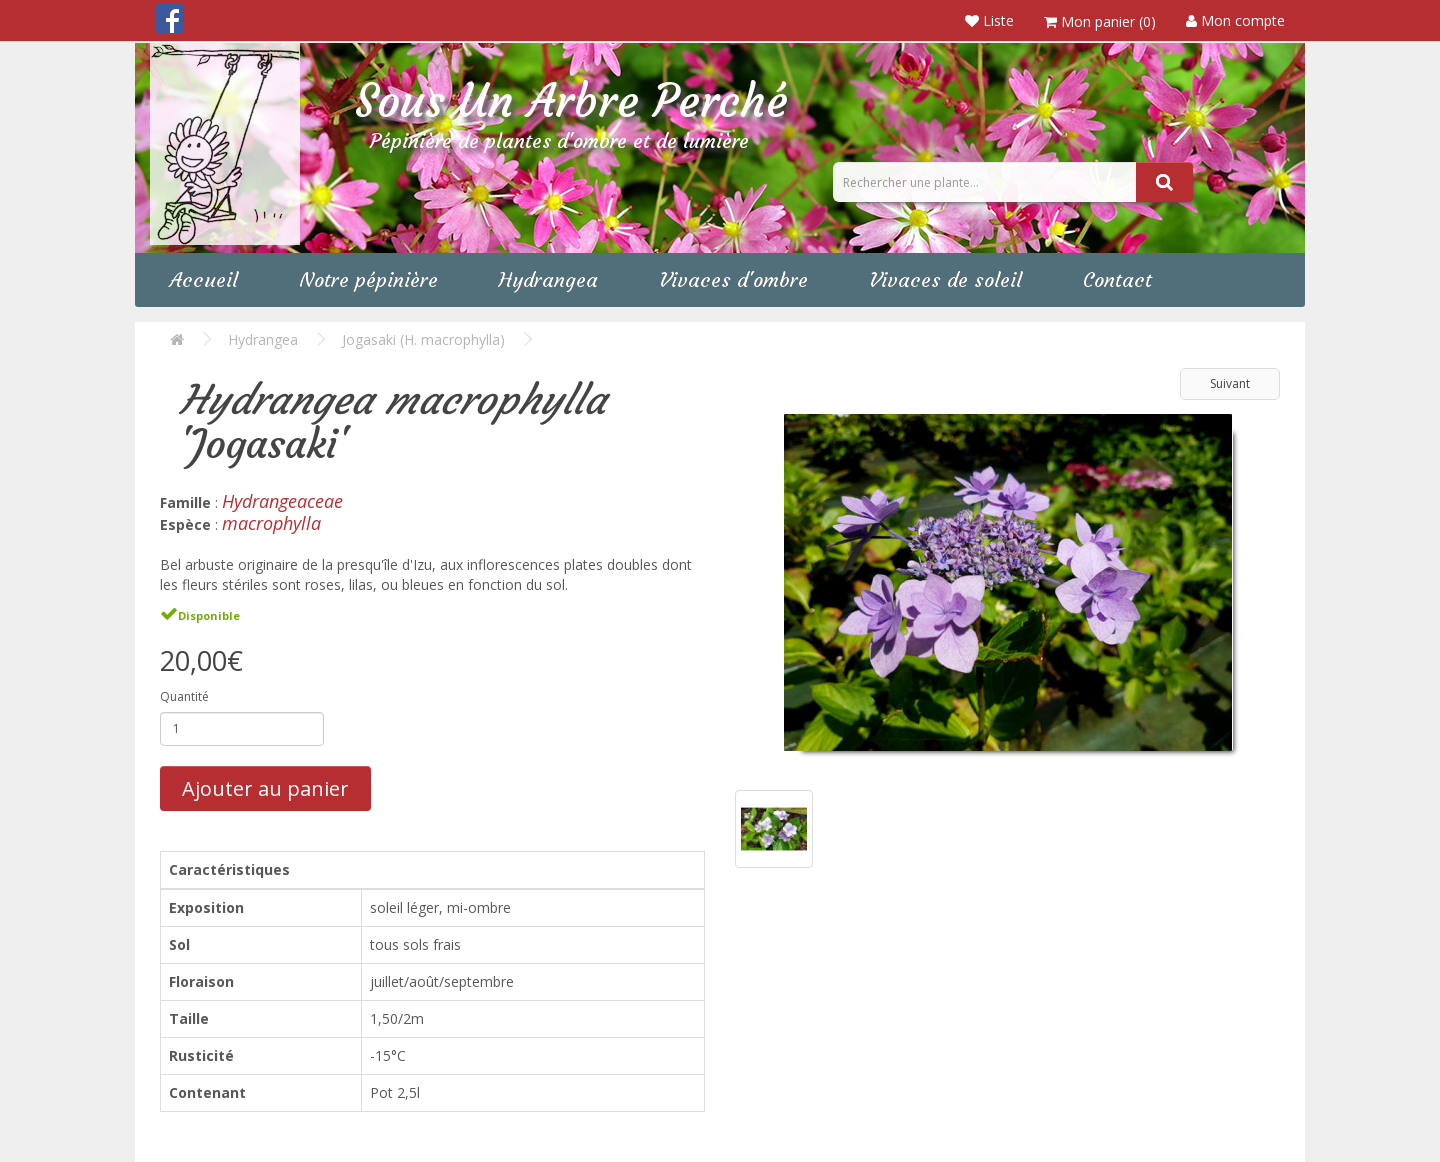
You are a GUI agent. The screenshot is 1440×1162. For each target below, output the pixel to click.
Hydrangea (548, 279)
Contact (1117, 279)
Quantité (184, 696)
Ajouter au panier (265, 788)
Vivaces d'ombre (733, 279)
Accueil (204, 279)
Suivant (1230, 383)
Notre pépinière (368, 279)
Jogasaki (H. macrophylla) (423, 339)
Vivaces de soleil (945, 279)
